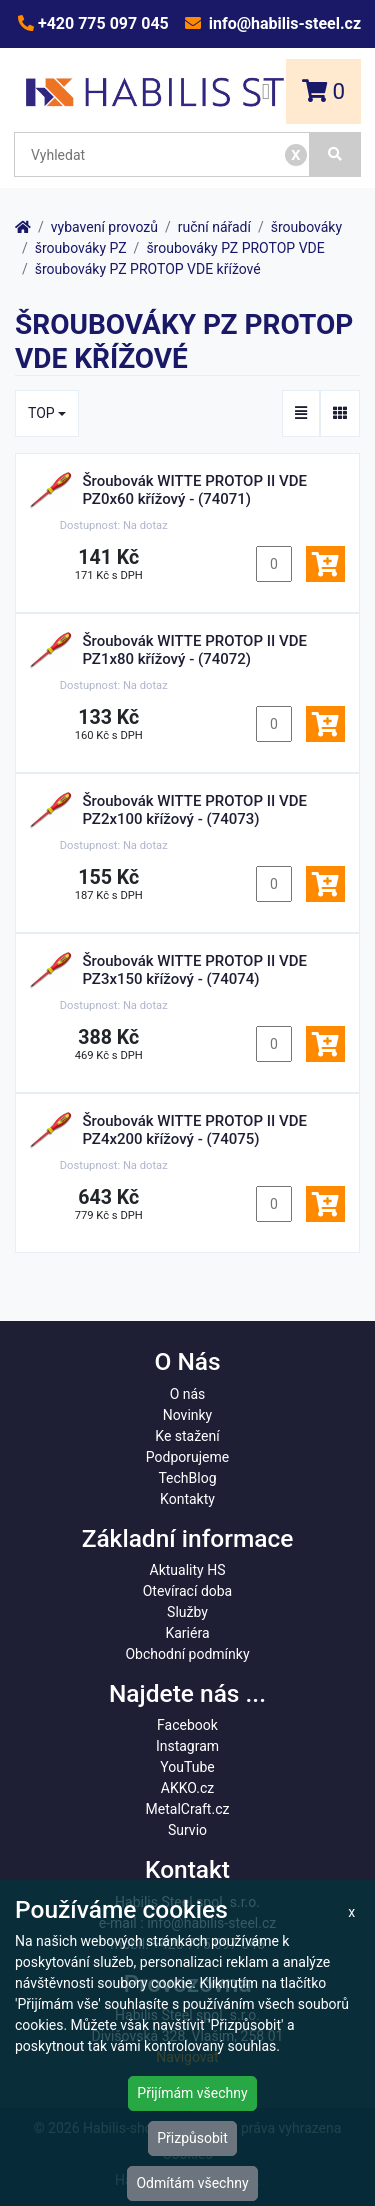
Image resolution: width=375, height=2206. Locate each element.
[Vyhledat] (335, 154)
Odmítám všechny (192, 2183)
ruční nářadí (214, 227)
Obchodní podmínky (187, 1654)
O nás (188, 1394)
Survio (187, 1830)
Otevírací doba (188, 1591)
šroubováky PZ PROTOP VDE (235, 248)
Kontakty (187, 1499)
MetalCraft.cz (188, 1809)
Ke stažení (187, 1436)
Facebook (187, 1725)
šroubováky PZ (81, 248)
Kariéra (187, 1633)
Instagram (187, 1746)
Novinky (188, 1415)
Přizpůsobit (192, 2138)
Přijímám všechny (192, 2093)
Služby (187, 1612)
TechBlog (187, 1478)
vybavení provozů (104, 227)
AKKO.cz (187, 1788)
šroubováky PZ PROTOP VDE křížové (148, 269)
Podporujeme (187, 1457)
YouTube (187, 1767)
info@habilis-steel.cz (283, 23)
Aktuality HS (188, 1570)
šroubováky (306, 227)
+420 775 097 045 (101, 23)
